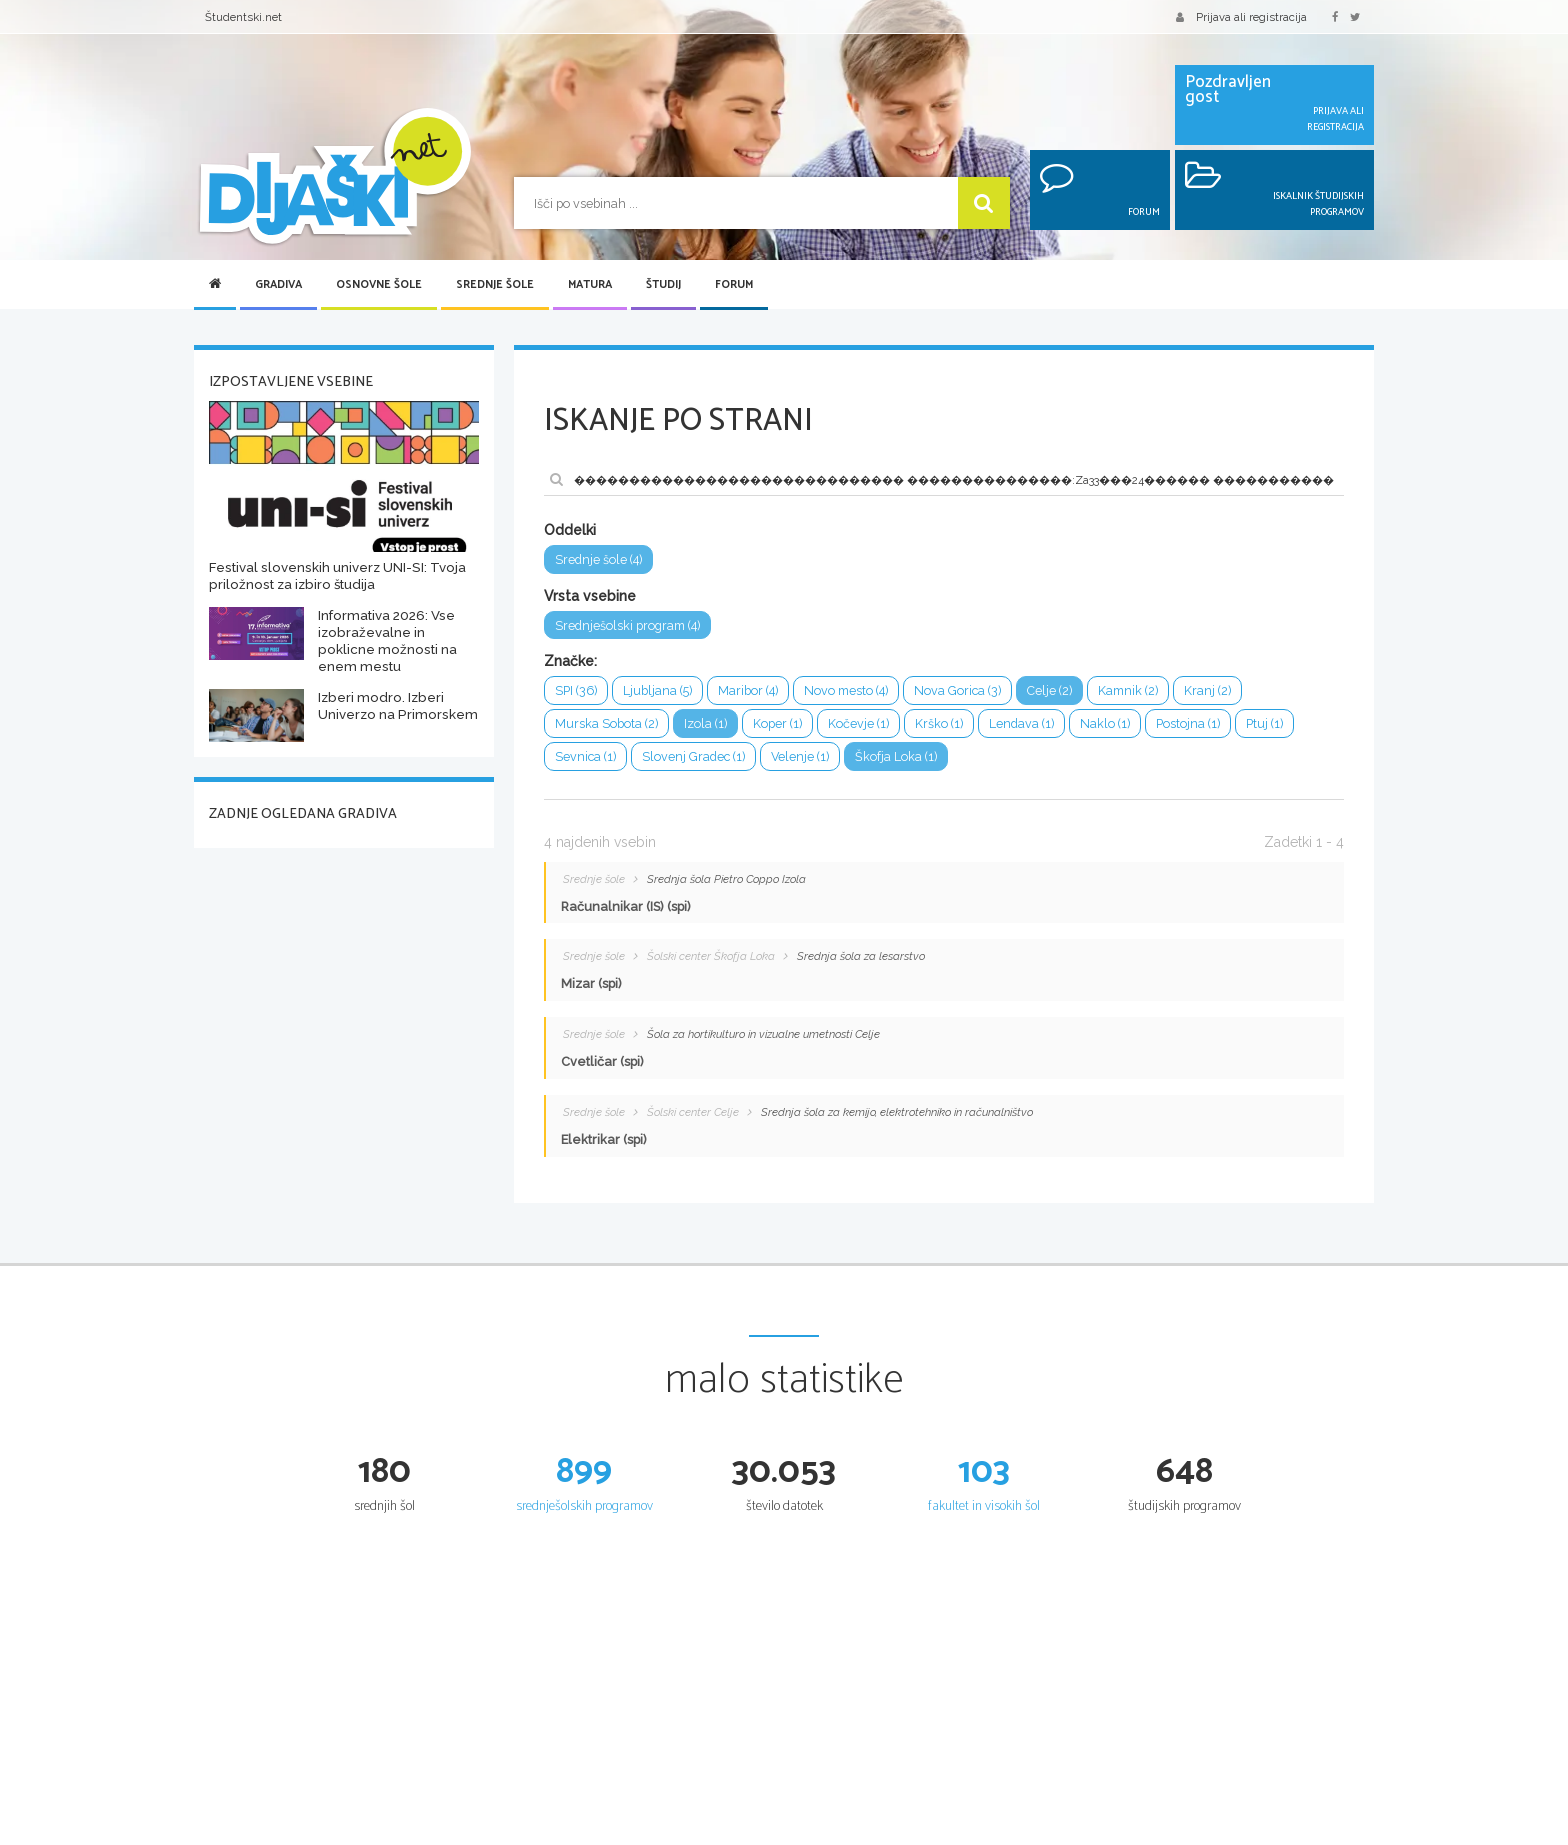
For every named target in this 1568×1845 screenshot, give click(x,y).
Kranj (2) (1207, 691)
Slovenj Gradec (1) (693, 757)
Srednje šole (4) (598, 559)
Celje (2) (1049, 691)
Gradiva (278, 285)
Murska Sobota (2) (606, 724)
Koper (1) (777, 724)
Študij (663, 285)
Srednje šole (495, 285)
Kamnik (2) (1128, 691)
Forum (734, 285)
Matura (590, 285)
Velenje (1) (800, 757)
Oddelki (570, 530)
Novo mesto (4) (846, 691)
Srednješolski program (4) (627, 625)
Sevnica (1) (585, 757)
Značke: (570, 662)
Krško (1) (939, 724)
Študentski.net (243, 17)
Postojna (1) (1188, 724)
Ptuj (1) (1264, 724)
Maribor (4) (748, 691)
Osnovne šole (379, 285)
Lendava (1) (1021, 724)
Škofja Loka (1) (897, 757)
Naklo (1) (1105, 724)
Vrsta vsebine (590, 596)
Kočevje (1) (858, 724)
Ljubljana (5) (657, 691)
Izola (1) (705, 724)
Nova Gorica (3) (957, 691)
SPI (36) (576, 691)
